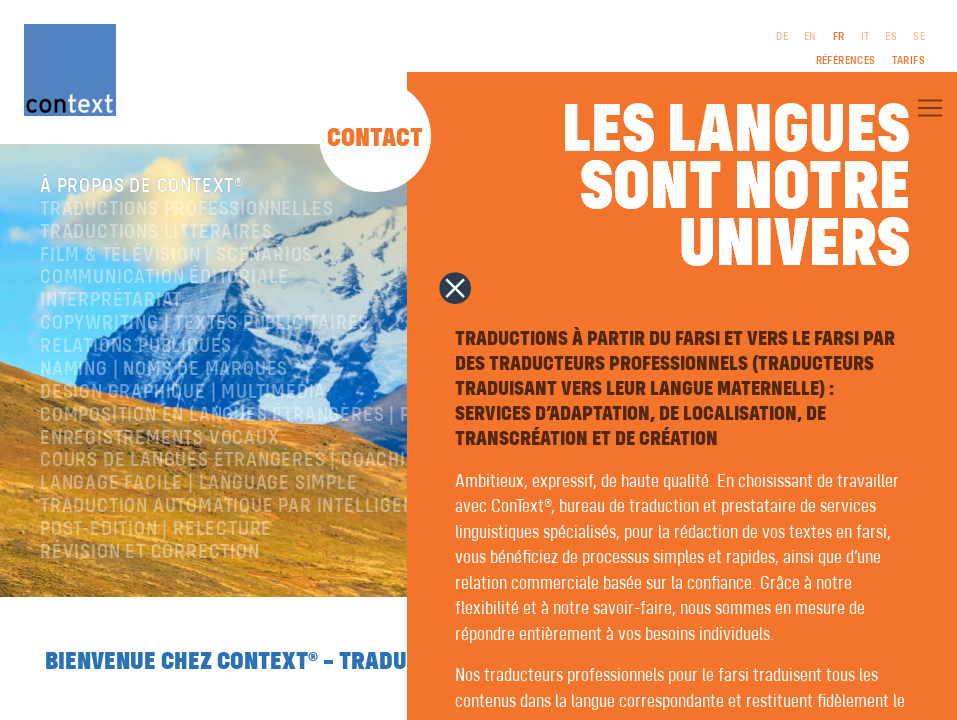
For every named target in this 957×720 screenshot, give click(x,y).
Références (846, 61)
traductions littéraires (156, 232)
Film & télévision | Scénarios (176, 255)
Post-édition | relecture (156, 529)
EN (810, 37)
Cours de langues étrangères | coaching (234, 461)
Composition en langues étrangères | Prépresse (269, 415)
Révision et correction (150, 552)
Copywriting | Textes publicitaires (204, 323)
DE (782, 37)
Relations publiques (136, 346)
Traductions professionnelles (186, 209)
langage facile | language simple (199, 483)
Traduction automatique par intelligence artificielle (298, 506)
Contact (375, 139)
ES (891, 37)
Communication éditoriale (164, 278)
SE (919, 37)
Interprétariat (111, 300)
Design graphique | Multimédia (183, 392)
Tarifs (908, 61)
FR (839, 37)
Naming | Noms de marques (164, 369)
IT (865, 37)
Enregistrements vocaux (160, 438)
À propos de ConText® (142, 186)
